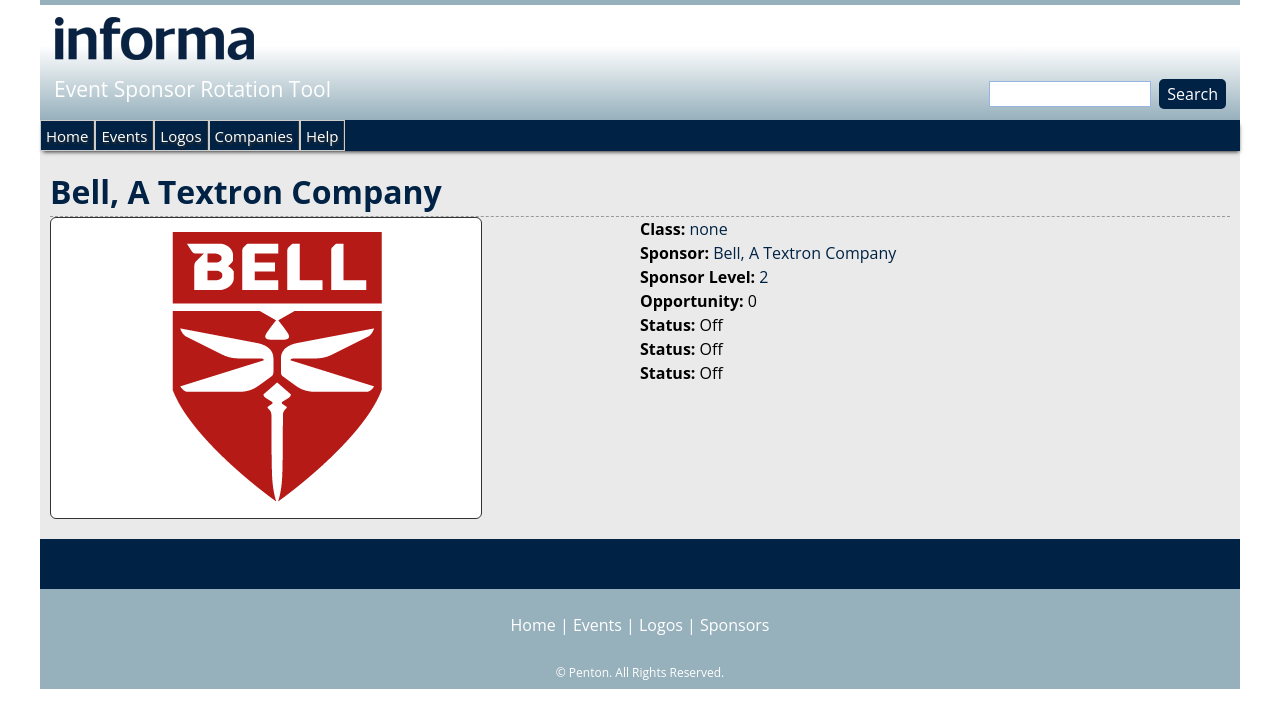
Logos (180, 136)
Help (322, 136)
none (708, 229)
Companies (254, 136)
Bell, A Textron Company (804, 253)
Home (67, 136)
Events (124, 136)
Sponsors (734, 625)
